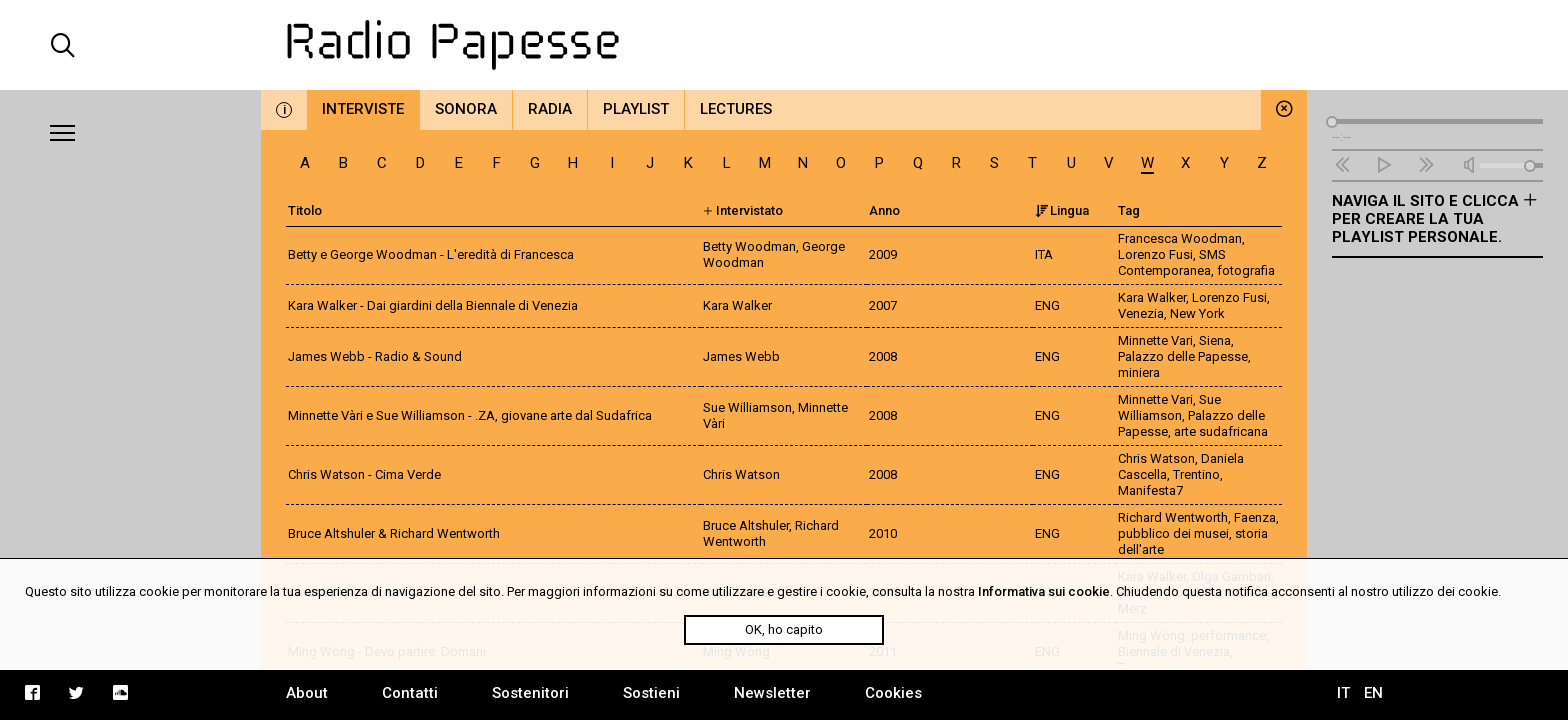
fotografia (1246, 270)
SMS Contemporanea (1172, 262)
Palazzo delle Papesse (1183, 356)
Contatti (410, 693)
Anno (884, 210)
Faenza (1255, 517)
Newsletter (772, 693)
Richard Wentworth (1173, 517)
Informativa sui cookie (1044, 591)
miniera (1139, 372)
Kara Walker (1152, 297)
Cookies (893, 693)
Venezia (1141, 313)
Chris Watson (1156, 458)
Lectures (736, 109)
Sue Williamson (1169, 407)
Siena (1215, 340)
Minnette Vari (1155, 340)
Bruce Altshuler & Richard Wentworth (394, 533)
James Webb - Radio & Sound (375, 356)
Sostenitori (530, 693)
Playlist (636, 109)
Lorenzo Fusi (1155, 254)
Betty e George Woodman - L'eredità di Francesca (431, 254)
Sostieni (651, 693)
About (307, 693)
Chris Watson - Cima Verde (364, 474)
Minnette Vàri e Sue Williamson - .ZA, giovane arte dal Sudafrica (470, 415)
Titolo (305, 210)
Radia (550, 109)
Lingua (1062, 210)
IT (1343, 693)
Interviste (363, 109)
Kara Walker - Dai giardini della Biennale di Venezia (433, 305)
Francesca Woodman (1180, 238)
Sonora (466, 109)
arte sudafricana (1221, 431)
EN (1373, 693)
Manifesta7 (1150, 490)
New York (1197, 313)
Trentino (1196, 474)
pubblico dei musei (1173, 533)
